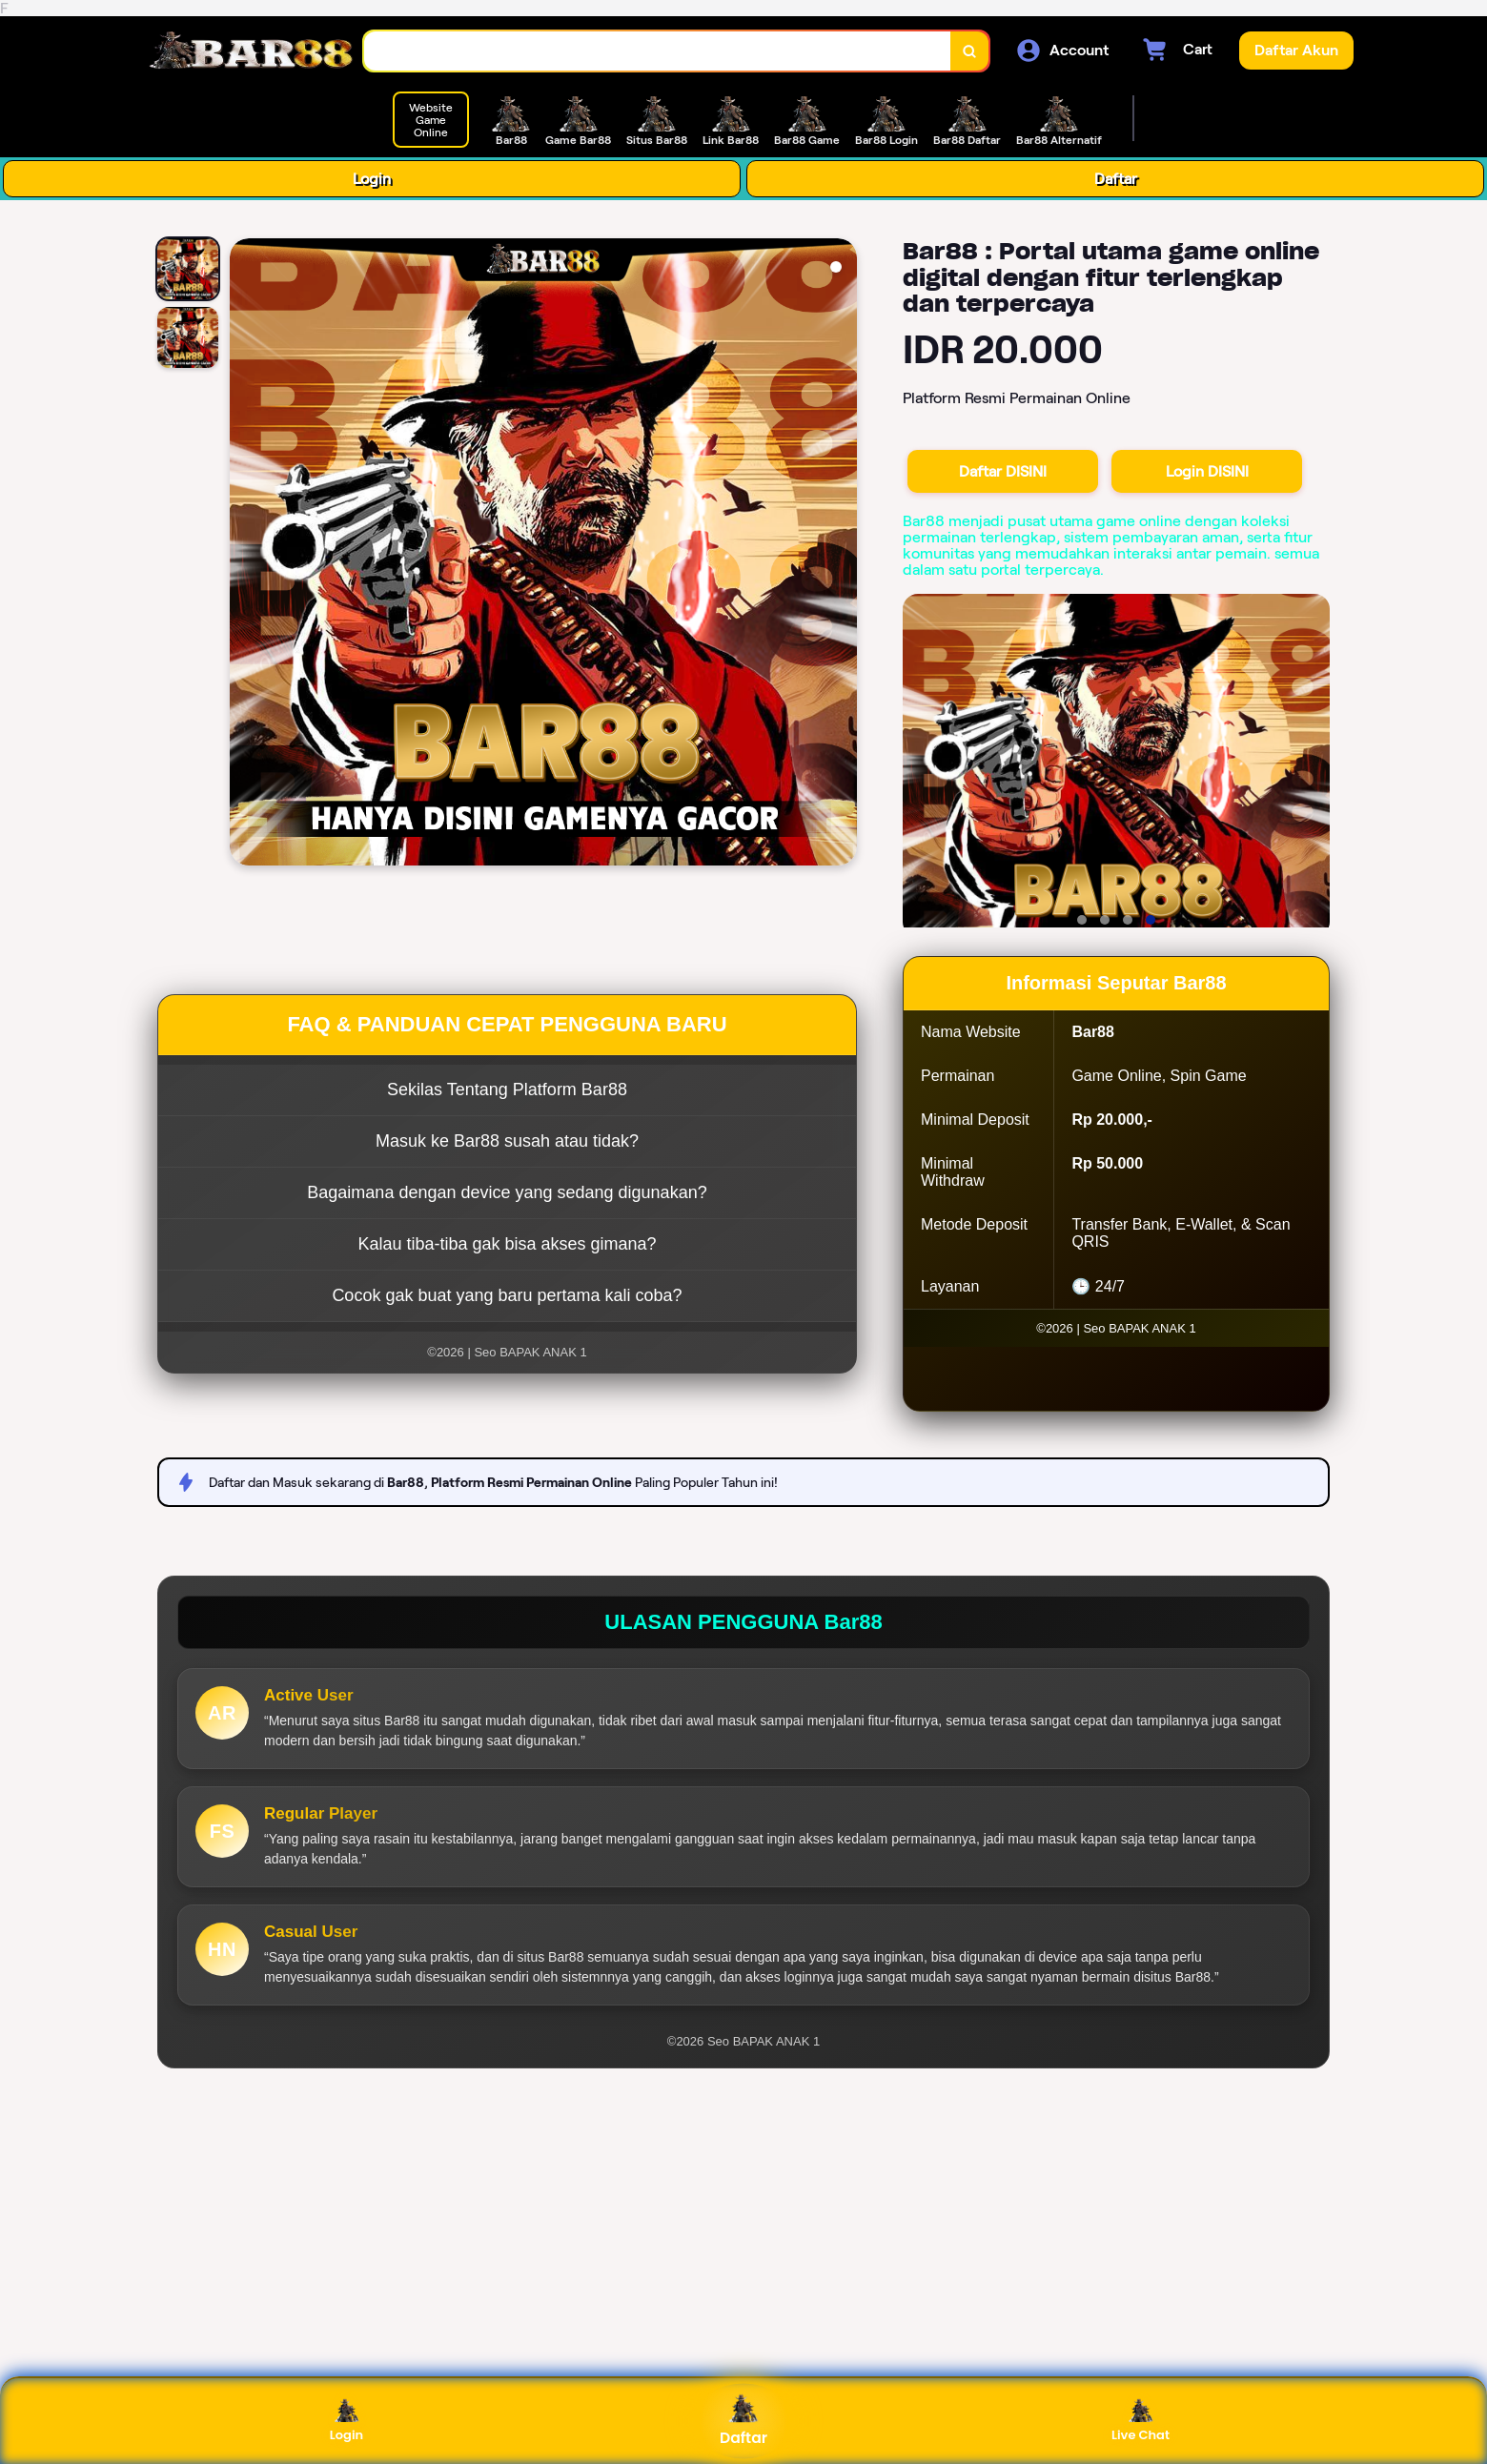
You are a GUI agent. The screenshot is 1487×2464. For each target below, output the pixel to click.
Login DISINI (1207, 471)
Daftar (1115, 179)
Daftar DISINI (1003, 471)
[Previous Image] (245, 554)
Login (372, 179)
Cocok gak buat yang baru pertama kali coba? (507, 1295)
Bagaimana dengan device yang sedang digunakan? (506, 1192)
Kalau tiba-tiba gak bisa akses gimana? (506, 1243)
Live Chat (1140, 2420)
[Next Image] (841, 554)
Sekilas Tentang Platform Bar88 (507, 1089)
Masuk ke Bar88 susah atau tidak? (507, 1141)
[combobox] (657, 51)
